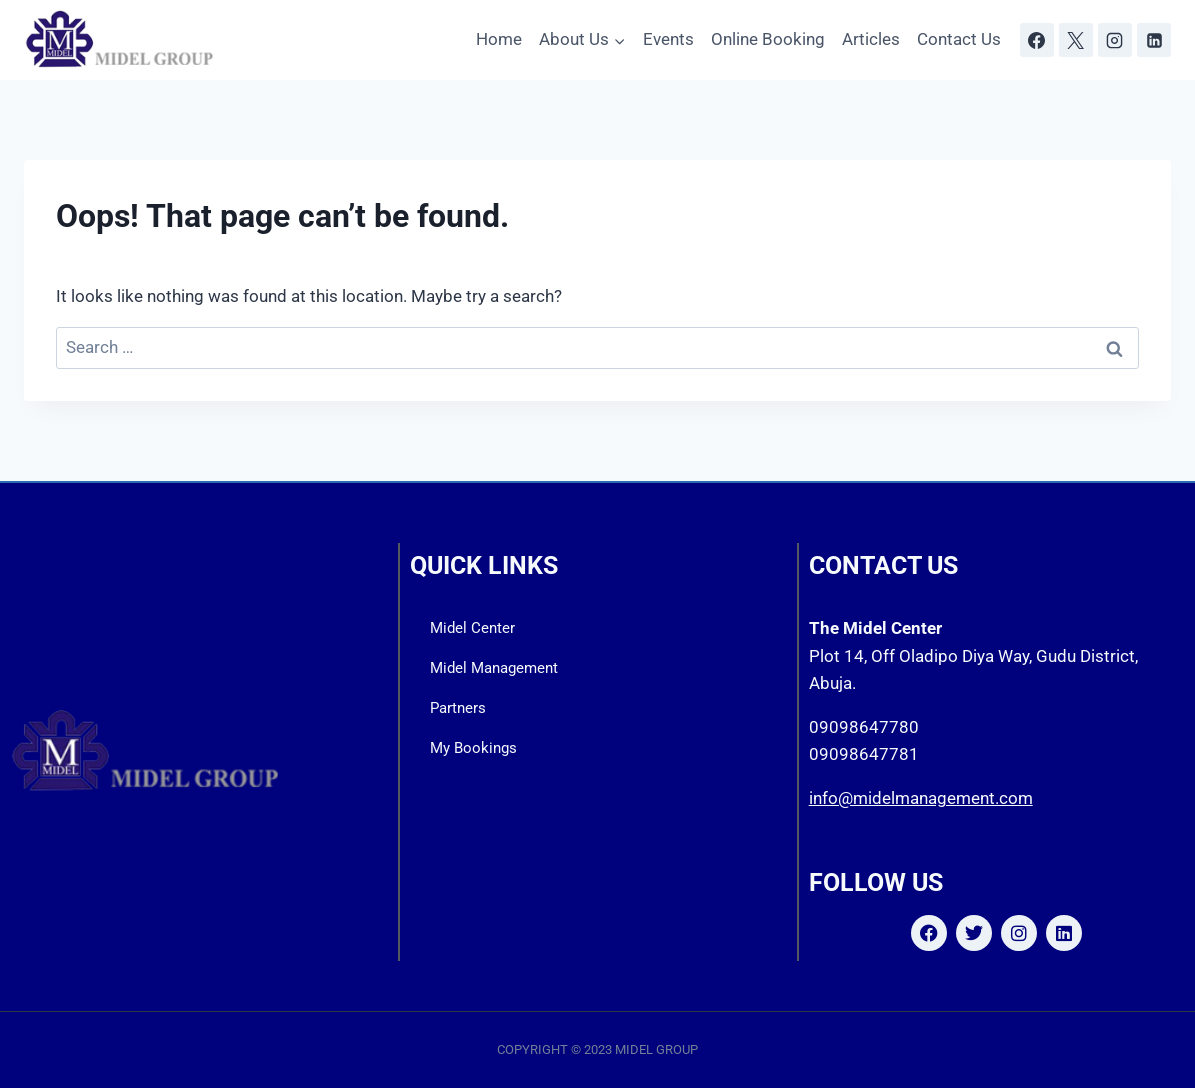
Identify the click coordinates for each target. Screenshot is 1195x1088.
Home (499, 39)
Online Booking (768, 39)
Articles (871, 39)
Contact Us (959, 39)
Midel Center (472, 628)
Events (668, 39)
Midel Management (494, 668)
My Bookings (473, 748)
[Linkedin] (1154, 40)
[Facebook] (1037, 40)
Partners (458, 708)
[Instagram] (1115, 40)
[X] (1076, 40)
